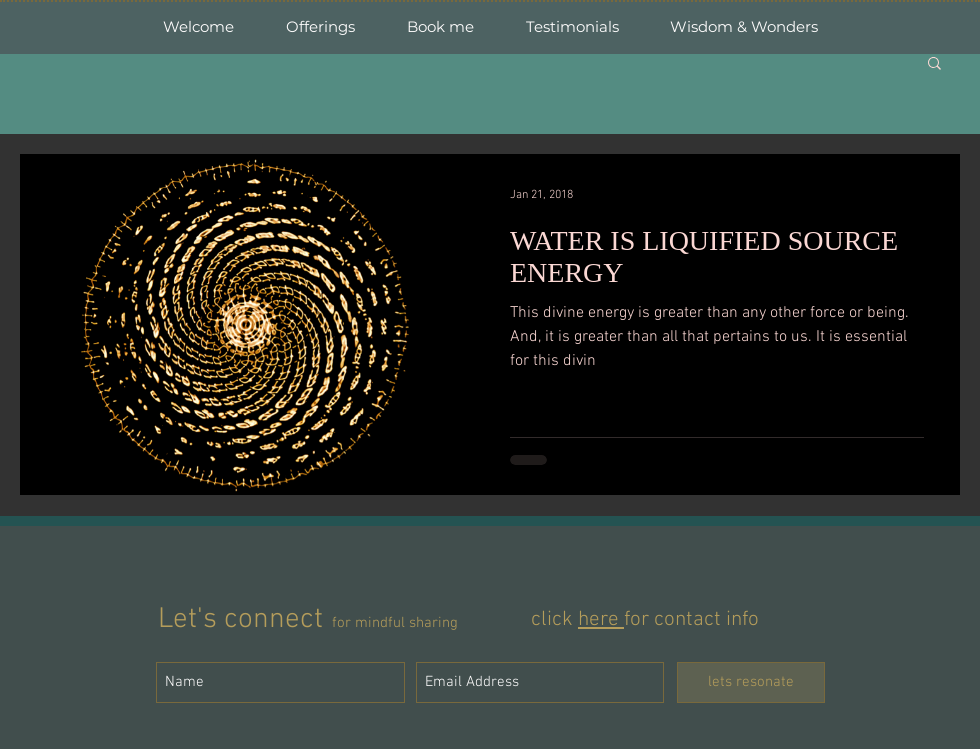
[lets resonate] (751, 682)
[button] (934, 64)
